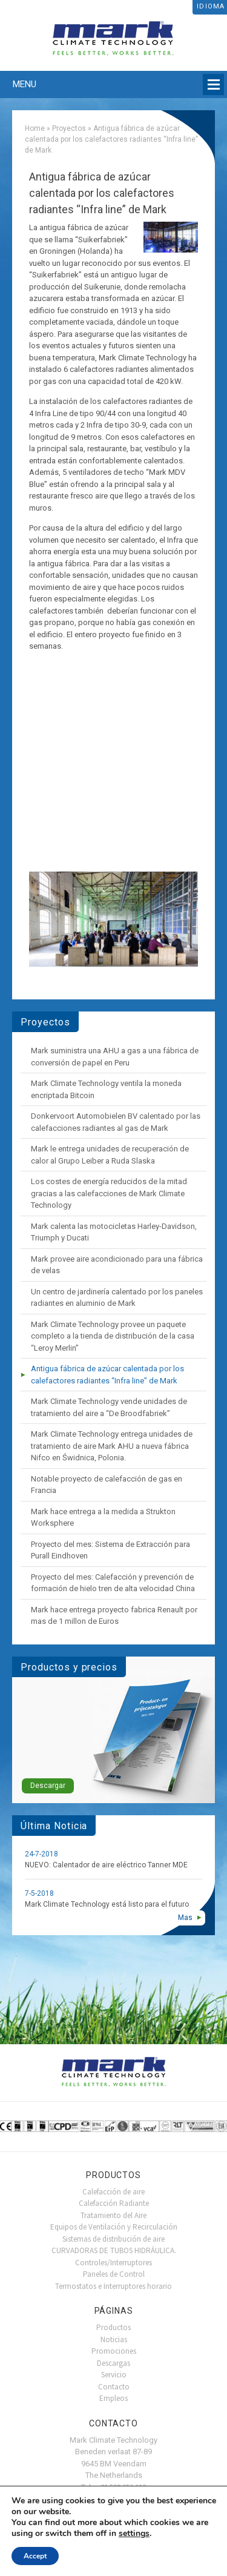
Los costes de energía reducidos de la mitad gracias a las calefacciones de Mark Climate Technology (109, 1193)
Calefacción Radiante (114, 2203)
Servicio (114, 2374)
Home (35, 128)
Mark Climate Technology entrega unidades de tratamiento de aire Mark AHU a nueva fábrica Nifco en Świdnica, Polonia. (111, 1445)
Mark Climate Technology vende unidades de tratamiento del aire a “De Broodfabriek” (109, 1407)
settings (134, 2533)
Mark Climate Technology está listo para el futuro (107, 1904)
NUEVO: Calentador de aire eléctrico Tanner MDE (106, 1865)
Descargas (113, 2363)
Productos (113, 2327)
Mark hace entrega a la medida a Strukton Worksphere (103, 1517)
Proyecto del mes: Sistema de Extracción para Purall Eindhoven (110, 1550)
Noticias (113, 2339)
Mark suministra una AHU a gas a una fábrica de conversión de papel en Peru (115, 1056)
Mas (185, 1917)
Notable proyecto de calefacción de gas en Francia (106, 1484)
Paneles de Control (114, 2274)
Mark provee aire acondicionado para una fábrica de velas (117, 1265)
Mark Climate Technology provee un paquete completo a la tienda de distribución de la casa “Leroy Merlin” (112, 1336)
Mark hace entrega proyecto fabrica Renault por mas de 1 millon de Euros (114, 1615)
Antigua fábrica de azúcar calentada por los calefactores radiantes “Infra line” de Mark (107, 1374)
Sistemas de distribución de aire (113, 2239)
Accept (35, 2556)
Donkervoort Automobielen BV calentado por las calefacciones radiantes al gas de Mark (115, 1122)
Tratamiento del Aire (113, 2215)
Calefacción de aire (113, 2192)
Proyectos (69, 128)
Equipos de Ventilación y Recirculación (113, 2227)
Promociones (113, 2351)
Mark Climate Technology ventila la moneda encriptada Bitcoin (106, 1089)
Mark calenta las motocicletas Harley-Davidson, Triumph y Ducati (114, 1232)
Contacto (114, 2387)
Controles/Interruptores (113, 2262)
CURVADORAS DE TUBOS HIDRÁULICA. (113, 2250)
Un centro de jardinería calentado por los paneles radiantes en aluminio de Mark (117, 1297)
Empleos (113, 2398)
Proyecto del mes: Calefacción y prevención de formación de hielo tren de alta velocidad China (113, 1583)
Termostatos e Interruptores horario (113, 2286)
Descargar (47, 1785)
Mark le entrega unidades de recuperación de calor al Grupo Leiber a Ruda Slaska (110, 1154)
